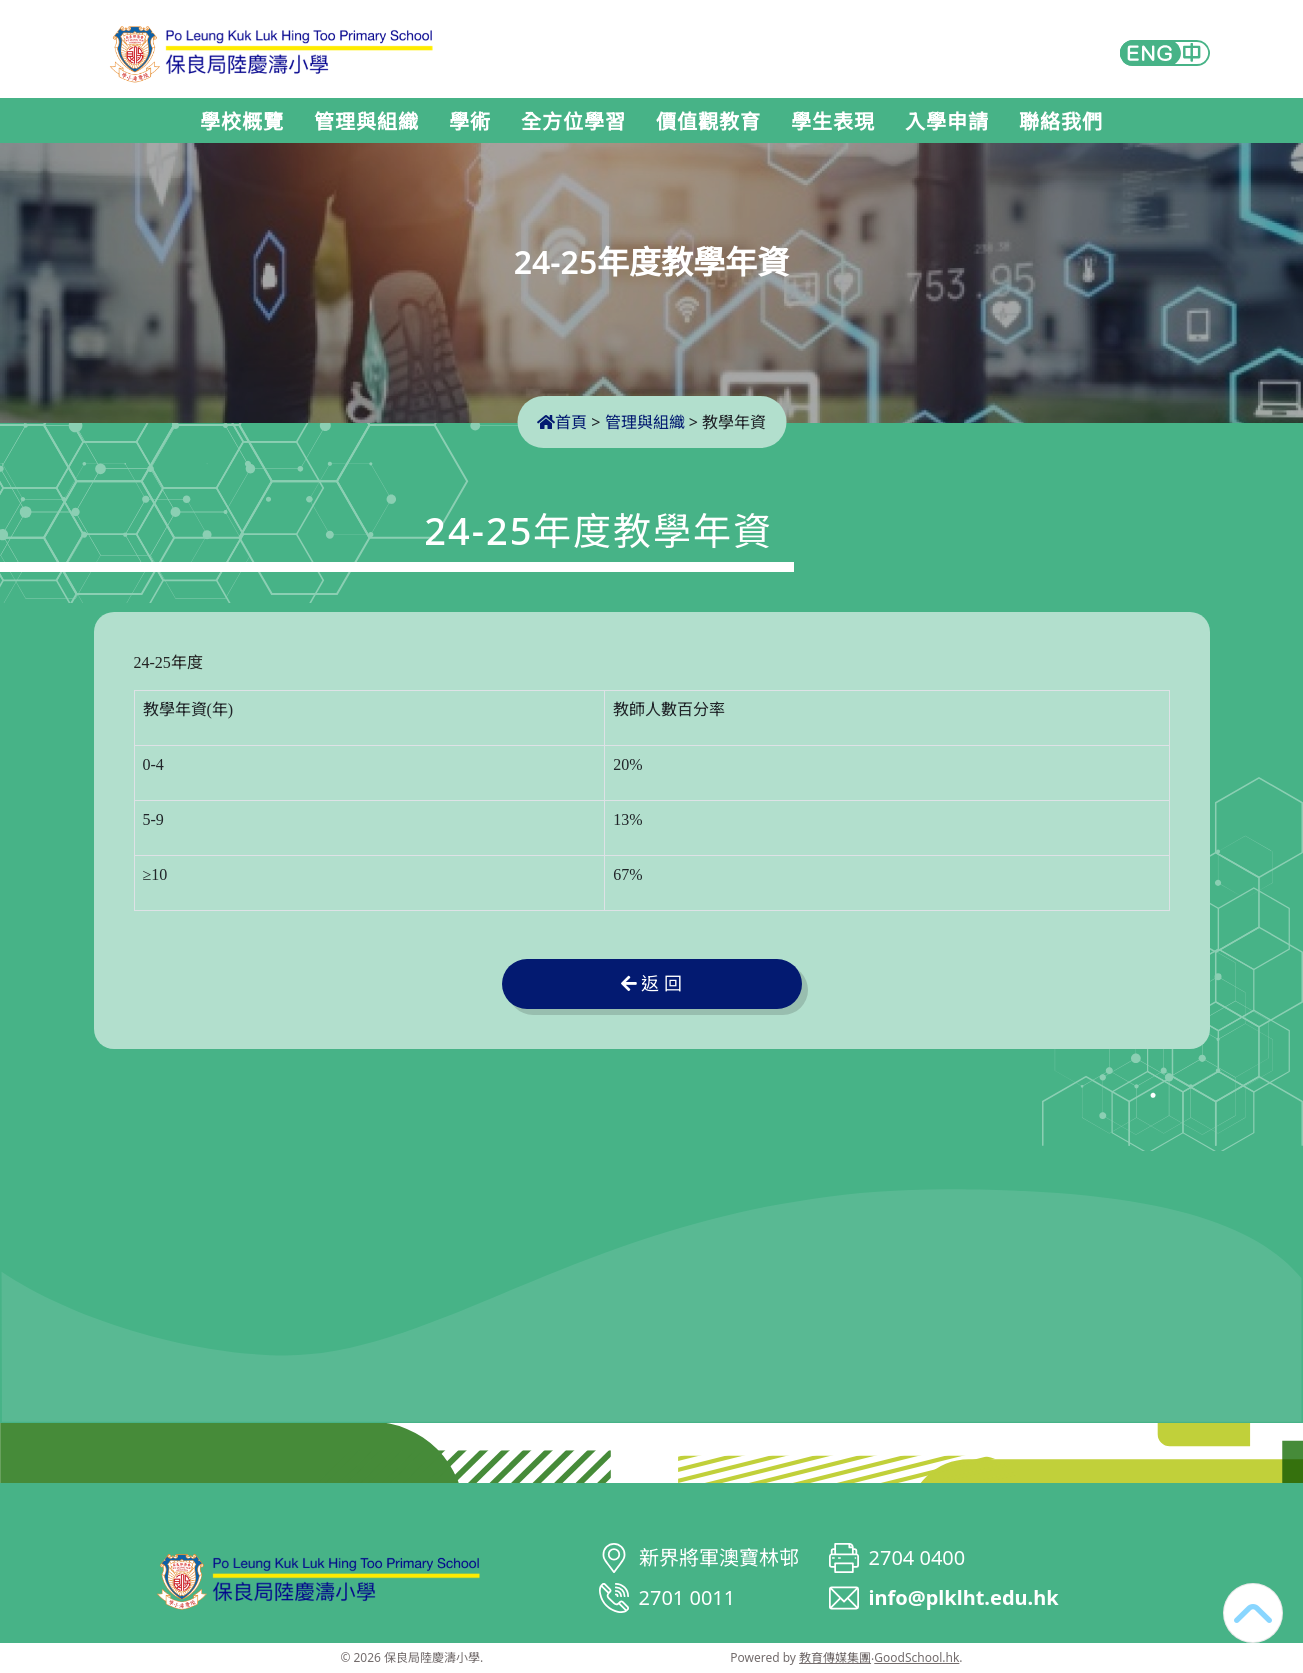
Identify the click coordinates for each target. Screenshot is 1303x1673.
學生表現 (833, 122)
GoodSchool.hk (916, 1657)
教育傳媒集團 (835, 1657)
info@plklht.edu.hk (964, 1597)
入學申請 (947, 122)
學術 (470, 122)
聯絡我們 (1061, 122)
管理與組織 (366, 122)
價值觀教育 (708, 122)
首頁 (562, 422)
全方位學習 (573, 122)
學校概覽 (242, 122)
